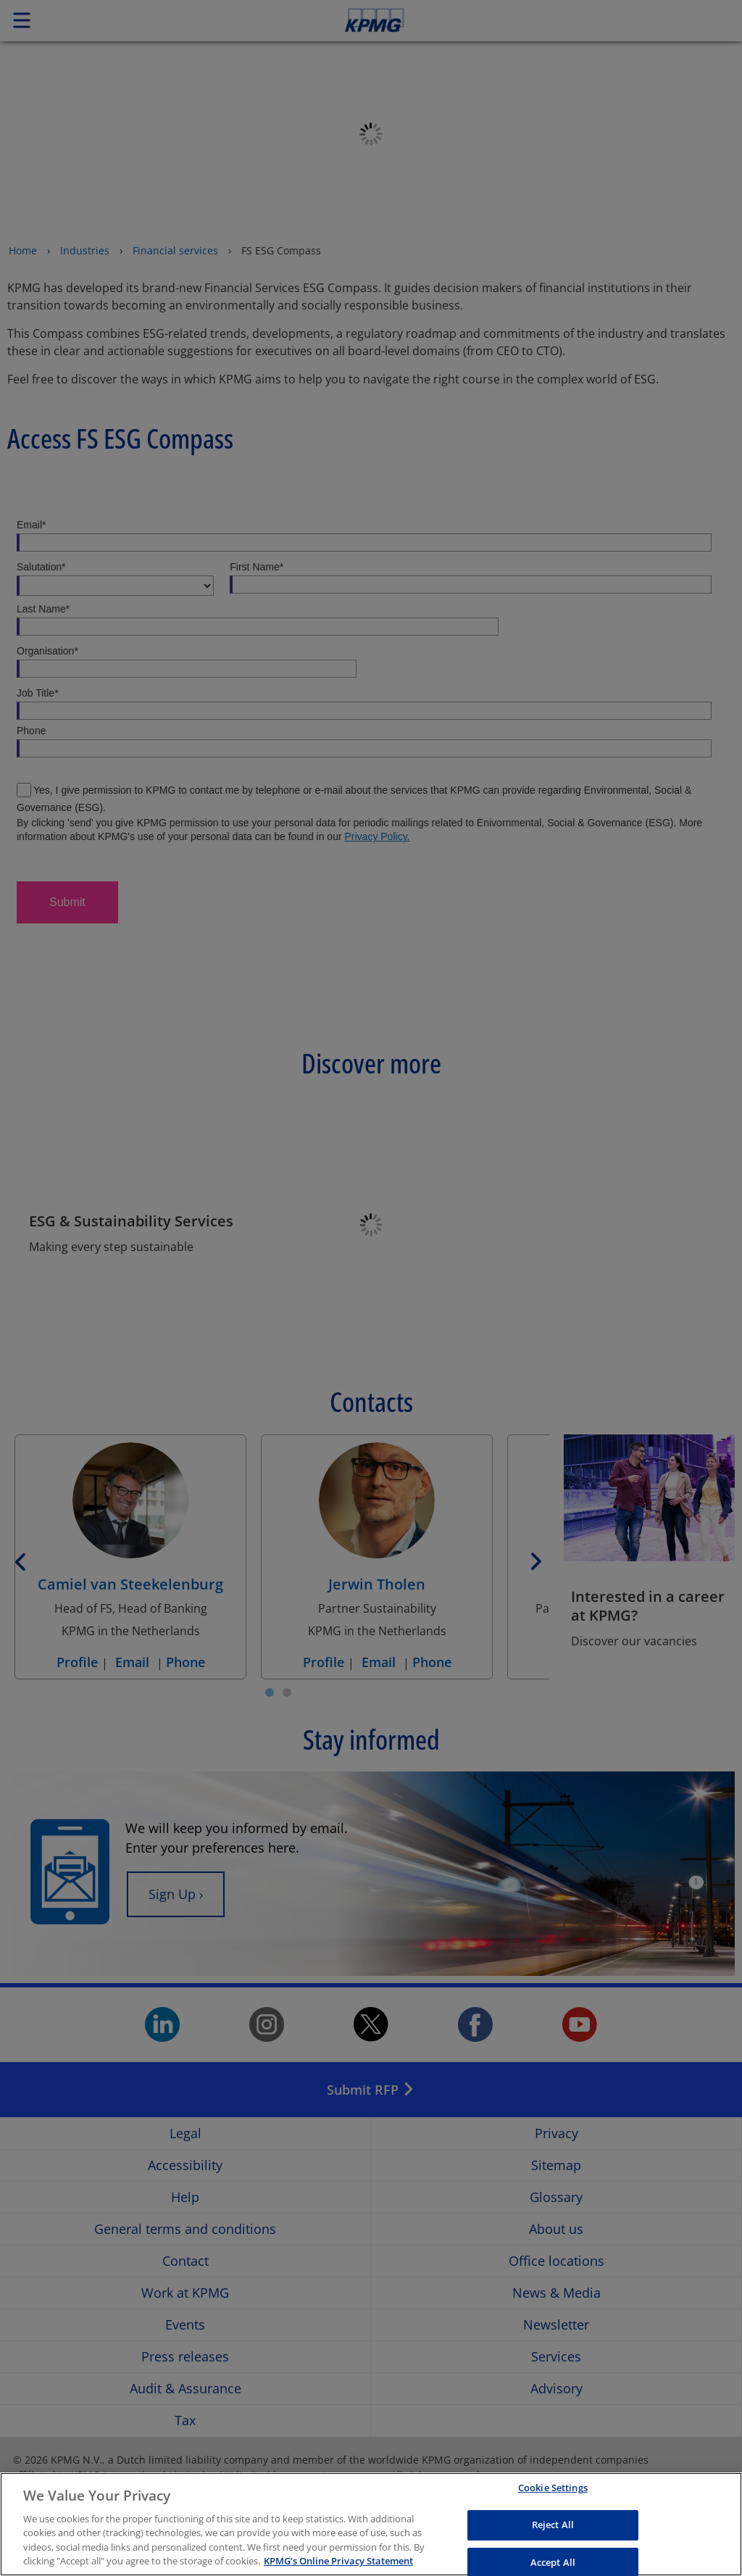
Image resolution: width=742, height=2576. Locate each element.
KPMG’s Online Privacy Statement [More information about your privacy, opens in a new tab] (338, 2560)
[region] (371, 2524)
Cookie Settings (553, 2488)
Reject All (553, 2524)
